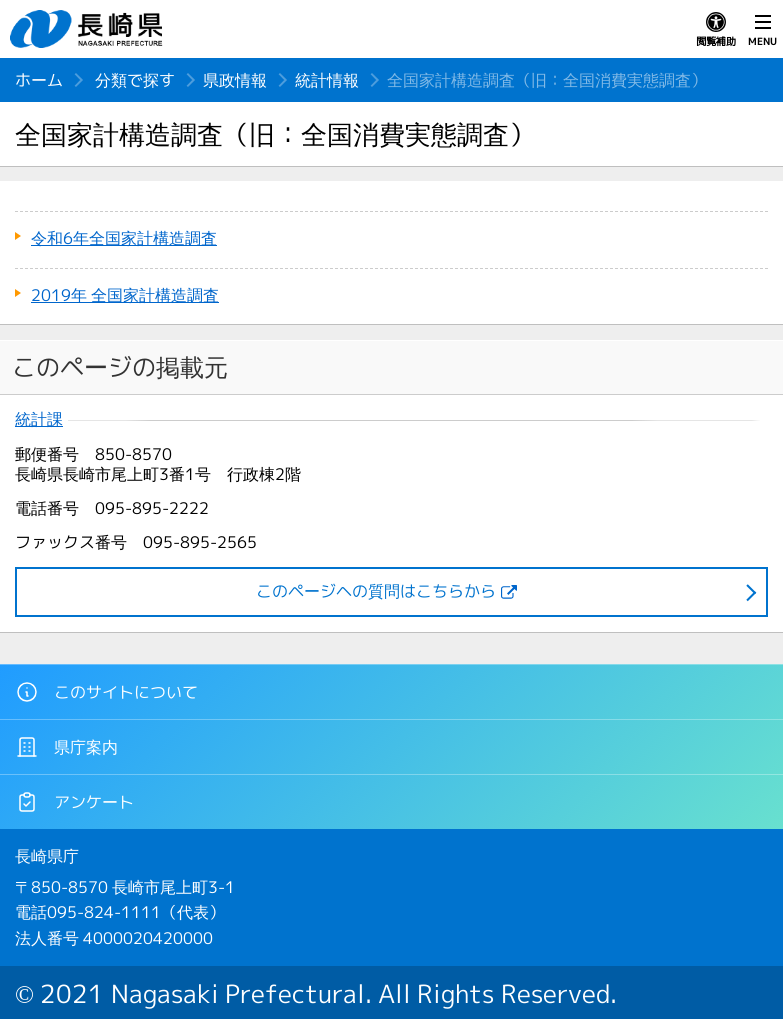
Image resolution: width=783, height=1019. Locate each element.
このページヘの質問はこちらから (376, 591)
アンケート (74, 802)
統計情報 (327, 80)
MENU (762, 30)
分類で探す (135, 80)
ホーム (39, 80)
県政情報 (235, 80)
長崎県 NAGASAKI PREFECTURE (89, 29)
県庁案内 (66, 747)
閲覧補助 (716, 30)
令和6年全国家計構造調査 (124, 238)
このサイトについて (106, 692)
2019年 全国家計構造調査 (125, 295)
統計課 (39, 419)
